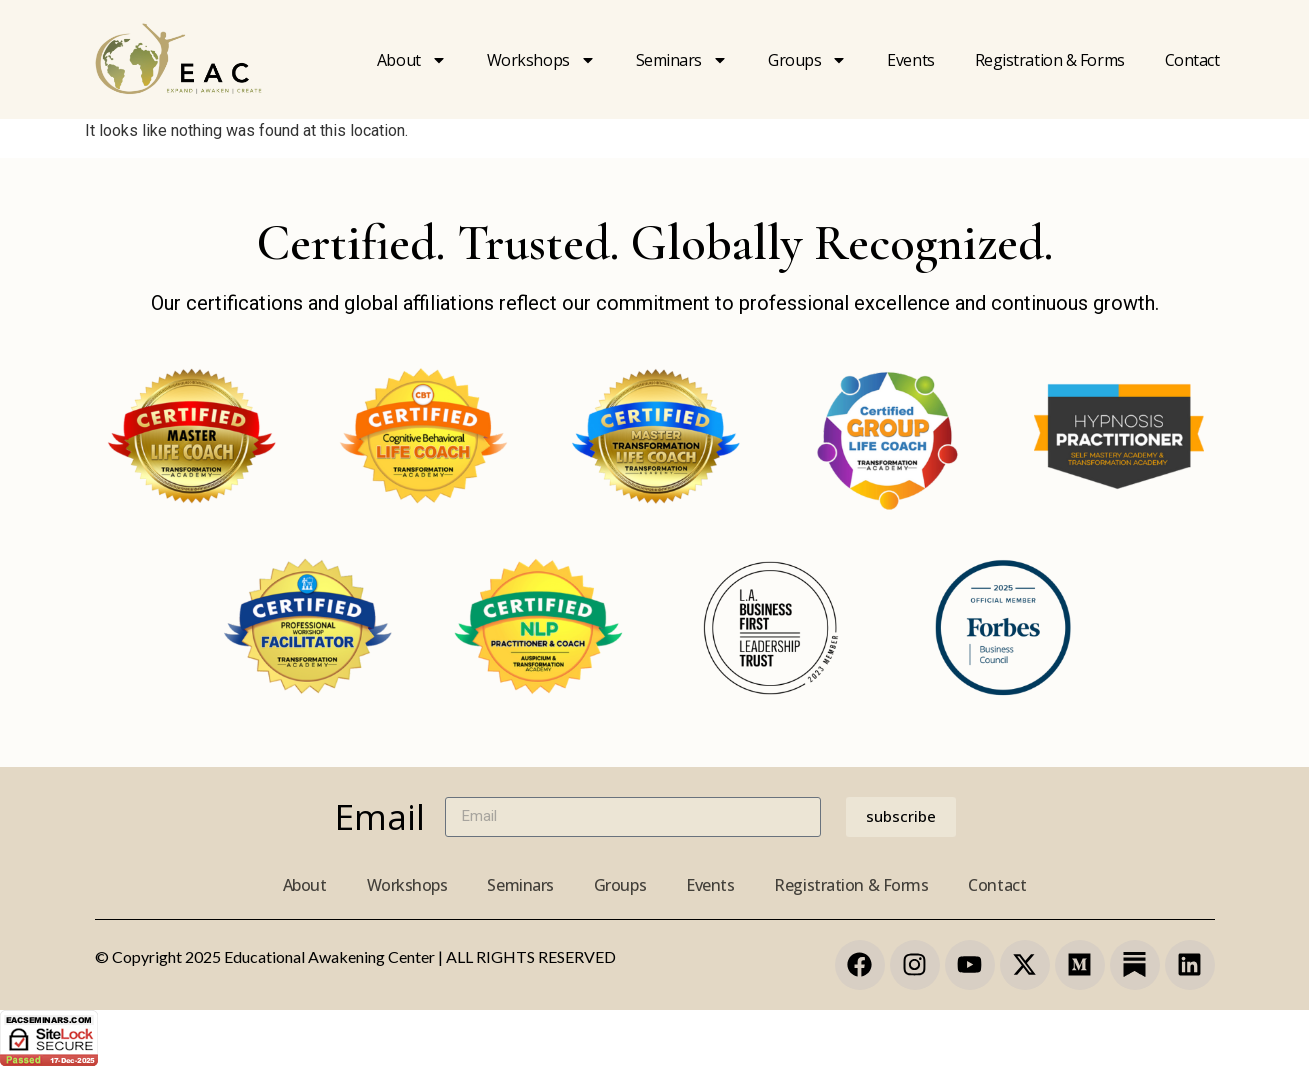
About (412, 60)
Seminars (682, 60)
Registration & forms (1050, 60)
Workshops (541, 60)
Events (910, 60)
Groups (807, 60)
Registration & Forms (851, 885)
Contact (1192, 60)
